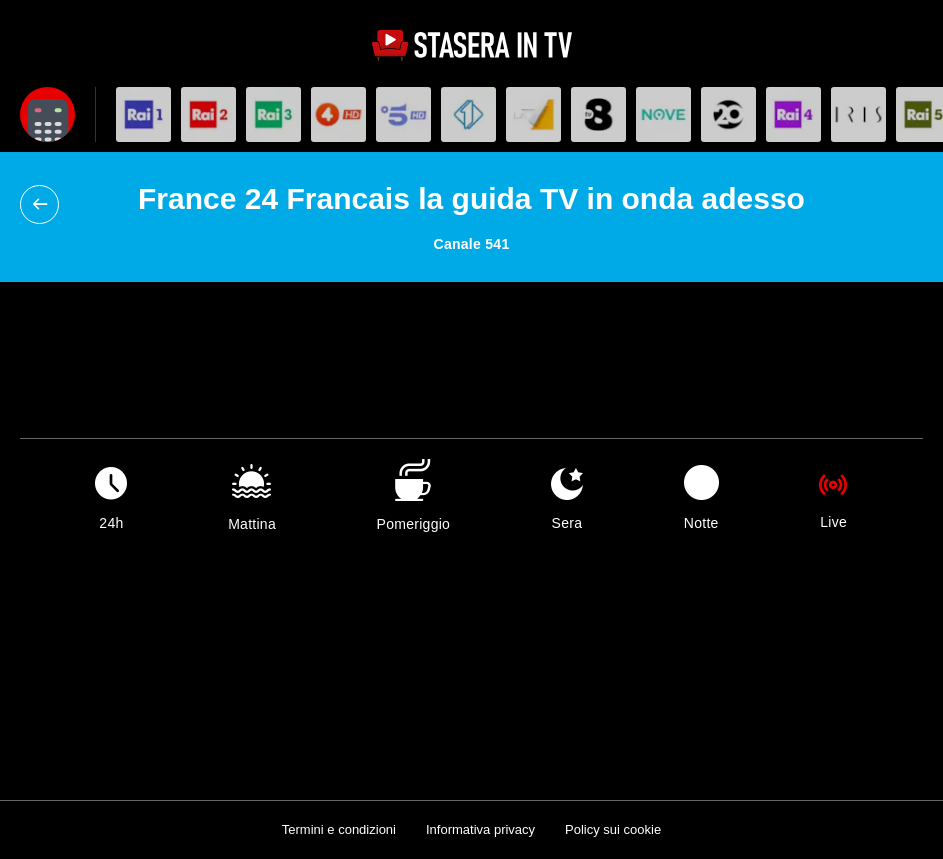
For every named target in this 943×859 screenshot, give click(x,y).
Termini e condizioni (339, 829)
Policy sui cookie (613, 829)
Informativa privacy (480, 829)
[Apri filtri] (47, 114)
